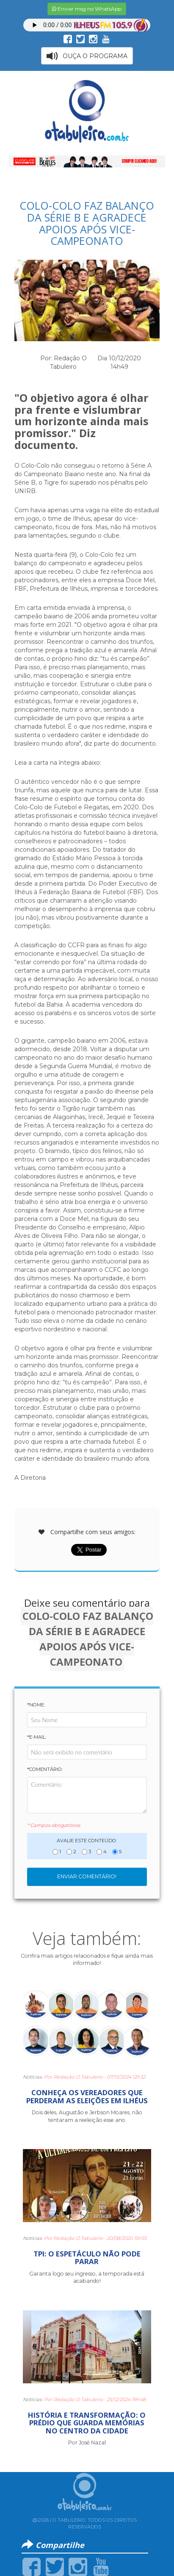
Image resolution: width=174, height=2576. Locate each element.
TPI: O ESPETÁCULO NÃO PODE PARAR (87, 2257)
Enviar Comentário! (86, 1876)
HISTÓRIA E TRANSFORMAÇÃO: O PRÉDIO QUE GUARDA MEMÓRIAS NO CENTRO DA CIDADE (87, 2423)
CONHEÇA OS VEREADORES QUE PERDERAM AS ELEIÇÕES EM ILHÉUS (87, 2096)
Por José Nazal (87, 2442)
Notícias (32, 2077)
